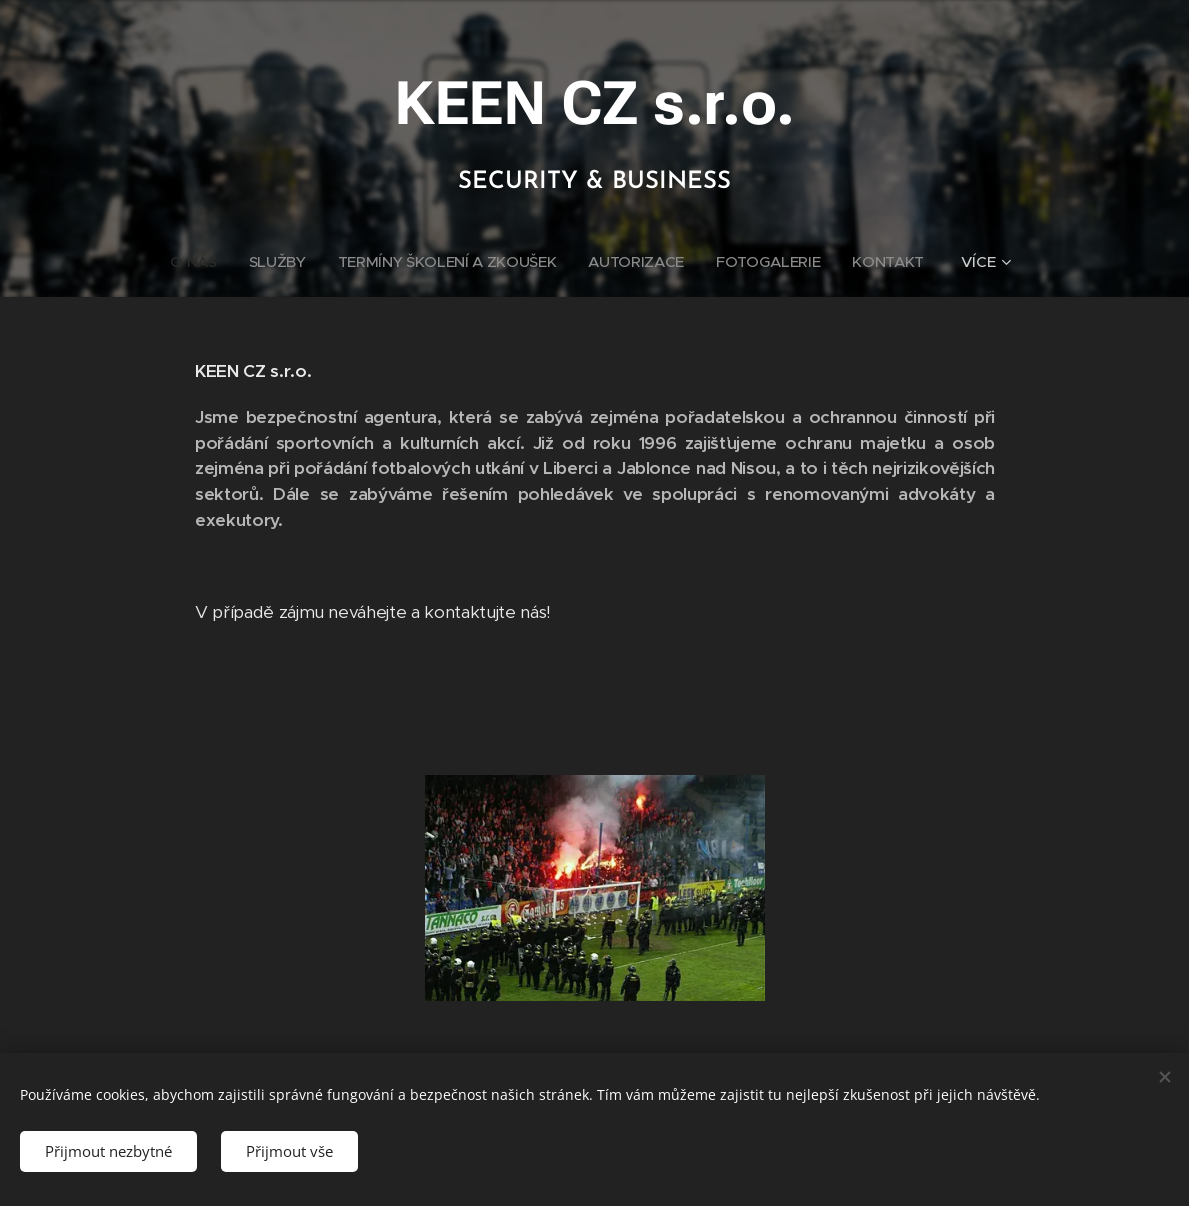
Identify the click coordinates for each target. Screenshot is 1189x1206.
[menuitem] (192, 262)
